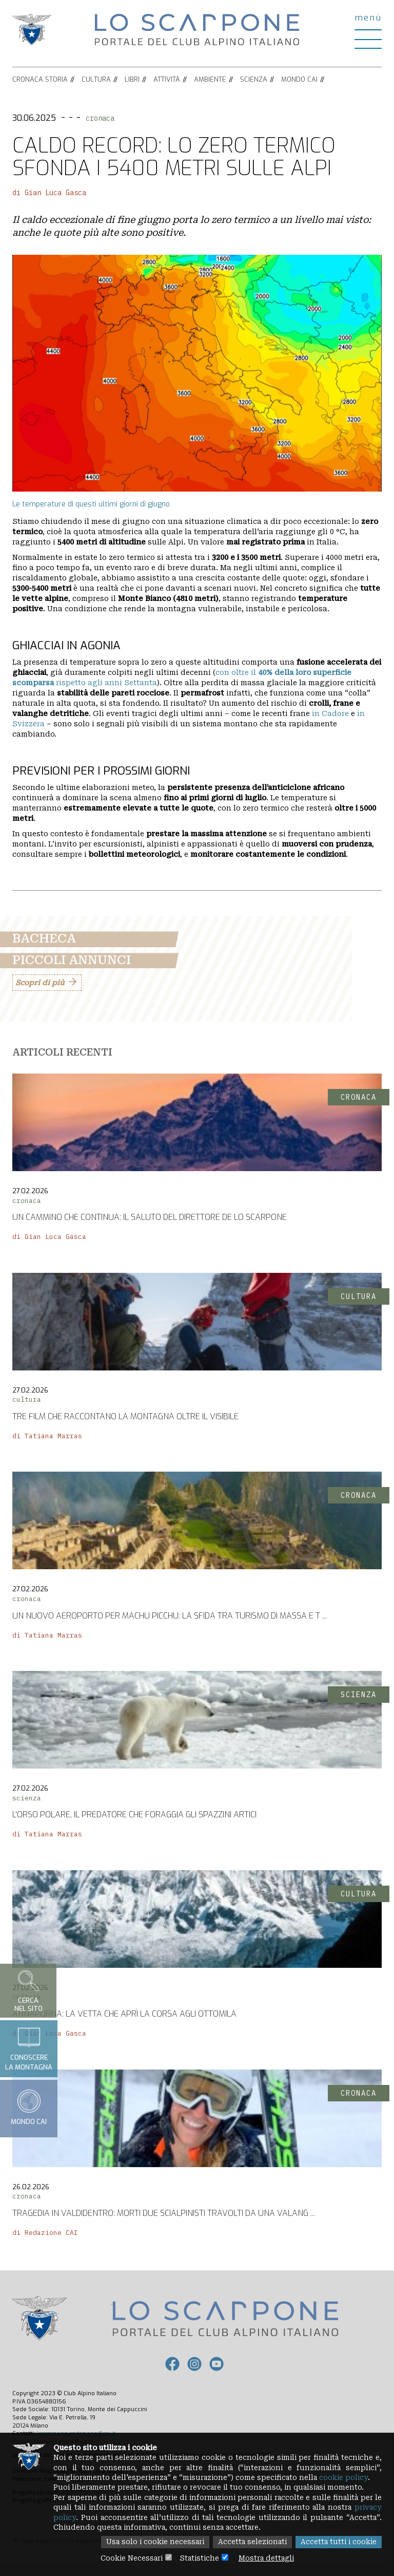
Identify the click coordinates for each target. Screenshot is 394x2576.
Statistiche (199, 2558)
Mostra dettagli (269, 2558)
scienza (26, 1798)
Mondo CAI (299, 79)
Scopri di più (39, 983)
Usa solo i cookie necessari (148, 2542)
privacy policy (80, 2517)
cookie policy (353, 2476)
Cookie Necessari (128, 2558)
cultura (26, 1399)
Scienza (253, 79)
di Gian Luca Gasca (49, 192)
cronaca (100, 118)
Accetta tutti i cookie (337, 2542)
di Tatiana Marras (47, 1436)
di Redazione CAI (45, 2232)
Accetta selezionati (248, 2542)
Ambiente (210, 79)
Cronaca (27, 79)
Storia (56, 79)
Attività (166, 79)
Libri (132, 79)
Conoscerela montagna (28, 2048)
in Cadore (331, 713)
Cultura (96, 79)
